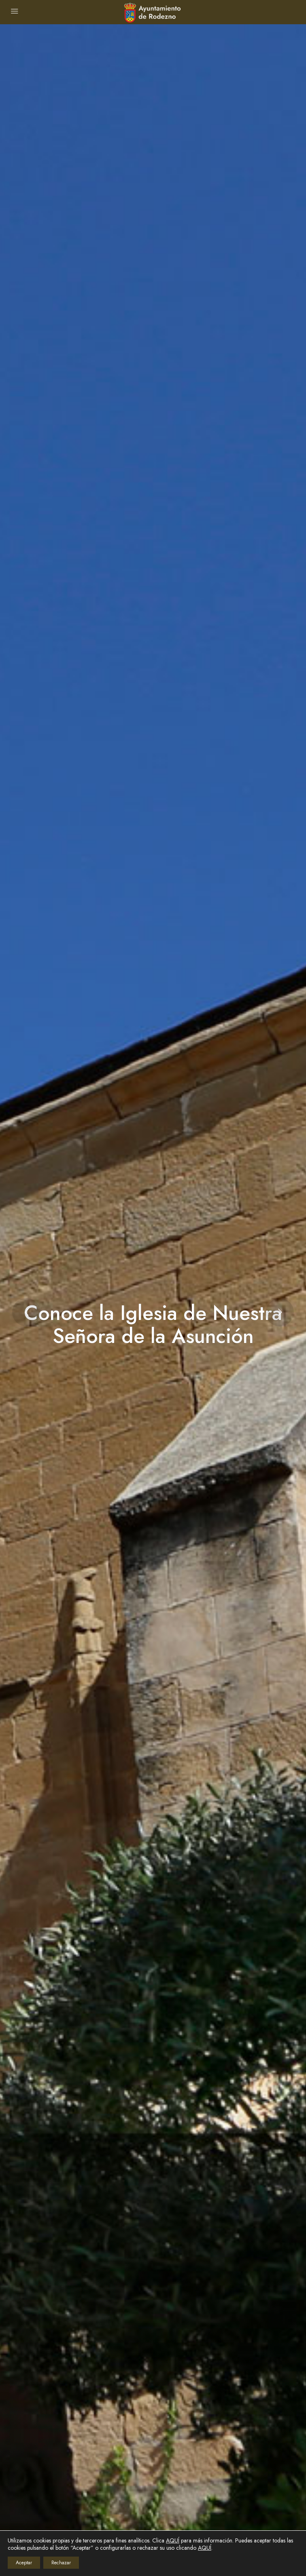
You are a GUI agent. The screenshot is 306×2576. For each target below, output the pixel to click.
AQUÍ (172, 2540)
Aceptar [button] (24, 2562)
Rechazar (61, 2562)
